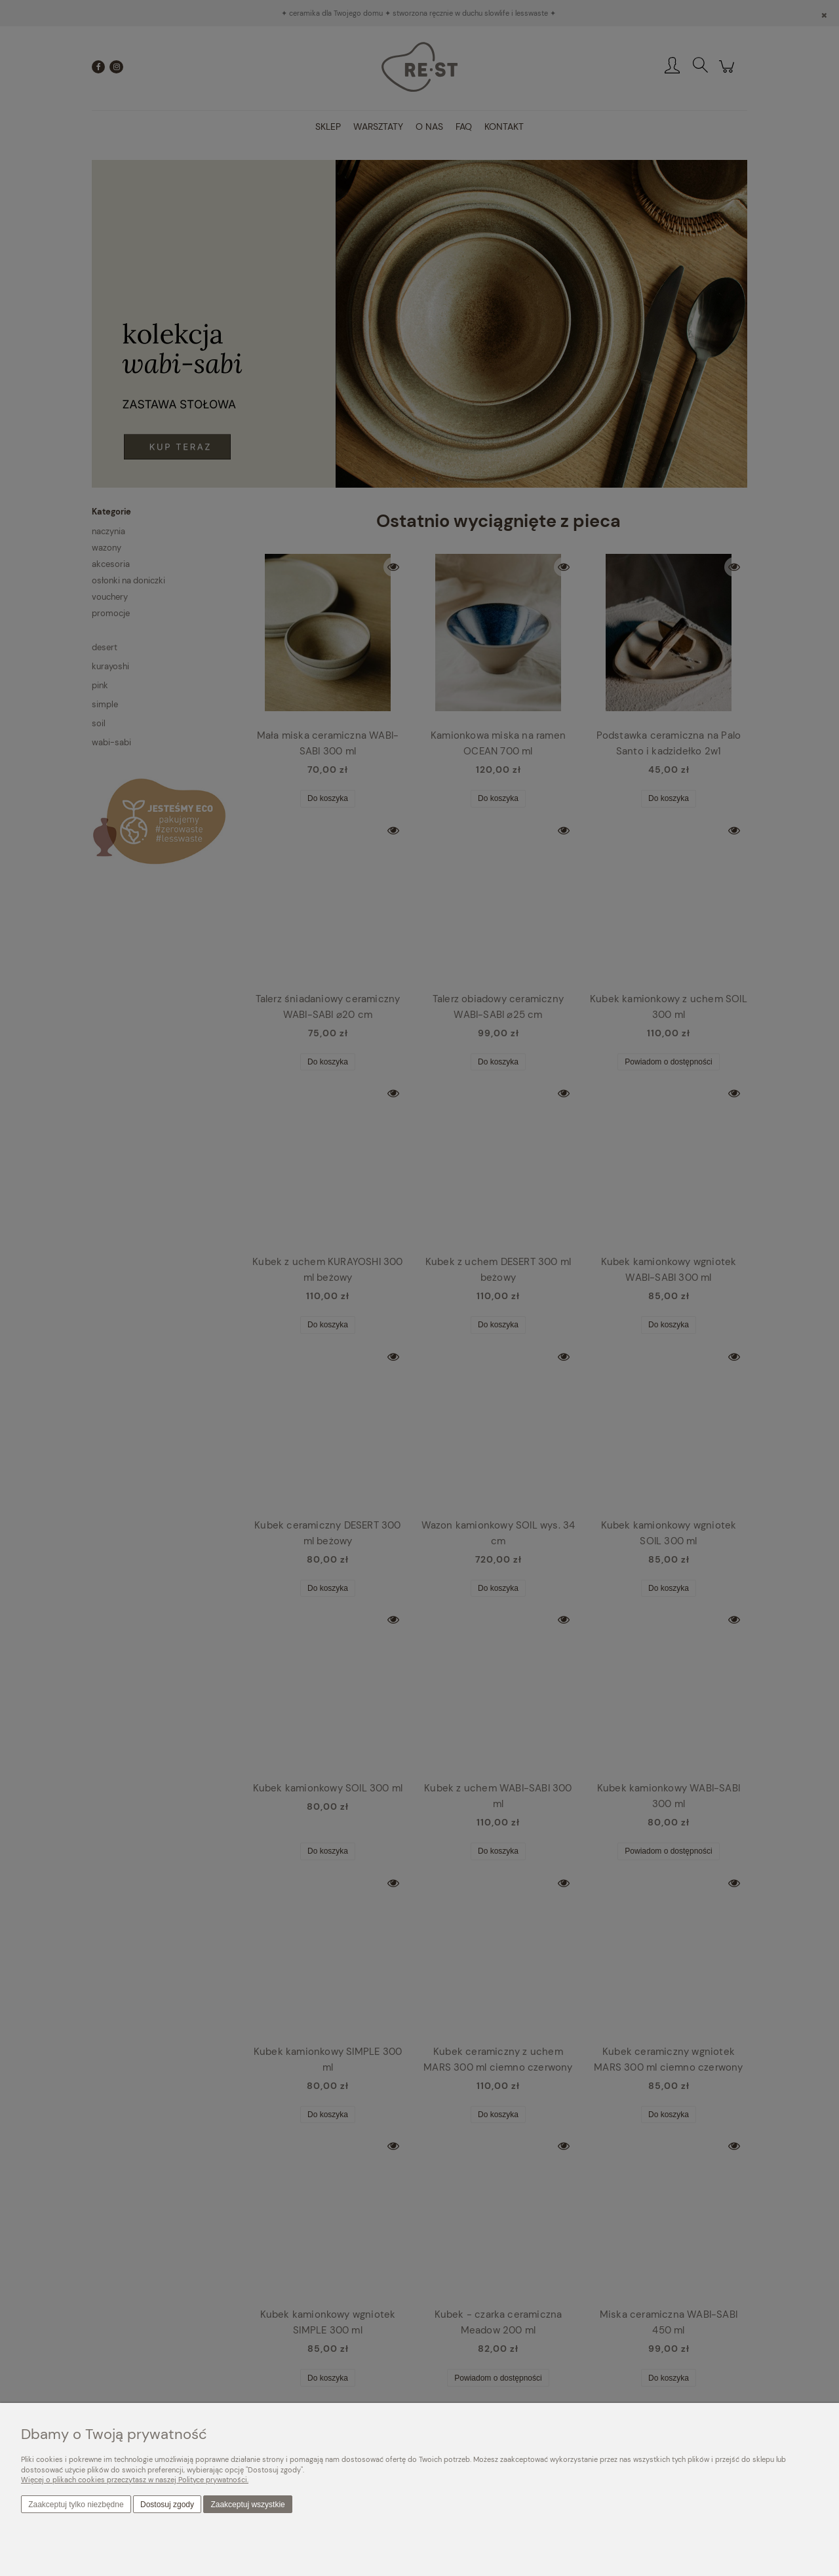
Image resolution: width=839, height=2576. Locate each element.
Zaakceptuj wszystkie (247, 2504)
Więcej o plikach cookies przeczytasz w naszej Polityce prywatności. (134, 2479)
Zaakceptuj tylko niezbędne (75, 2504)
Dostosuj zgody (167, 2504)
